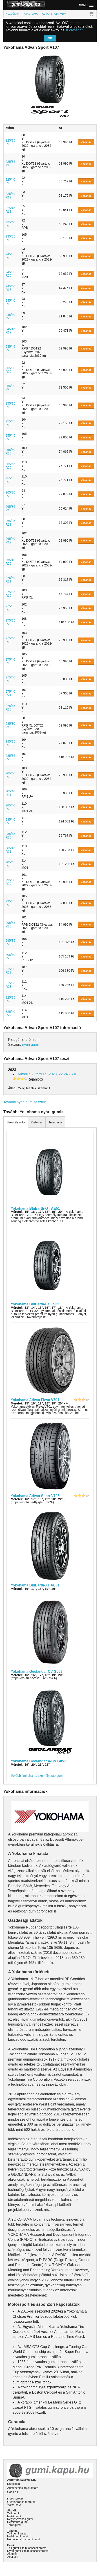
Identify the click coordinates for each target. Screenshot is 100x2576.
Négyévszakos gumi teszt (23, 2539)
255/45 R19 (10, 423)
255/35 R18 (10, 405)
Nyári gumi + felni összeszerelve (28, 2551)
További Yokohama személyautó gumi (37, 1775)
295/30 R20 (10, 881)
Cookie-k (13, 2492)
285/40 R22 (10, 807)
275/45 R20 (10, 707)
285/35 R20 (10, 743)
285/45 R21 (10, 849)
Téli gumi (13, 2513)
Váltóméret (14, 2504)
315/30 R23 (10, 985)
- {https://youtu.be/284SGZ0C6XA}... (38, 1676)
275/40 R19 (10, 661)
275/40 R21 (10, 693)
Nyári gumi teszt (17, 2536)
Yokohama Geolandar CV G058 (36, 1671)
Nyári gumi (14, 2516)
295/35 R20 (10, 903)
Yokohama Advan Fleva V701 (35, 1400)
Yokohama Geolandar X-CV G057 (38, 1761)
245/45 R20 (10, 348)
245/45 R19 (10, 330)
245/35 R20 (10, 273)
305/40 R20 (10, 956)
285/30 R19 (10, 725)
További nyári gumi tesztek (24, 1102)
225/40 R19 (10, 195)
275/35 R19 (10, 593)
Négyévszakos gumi (20, 2519)
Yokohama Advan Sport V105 (35, 1496)
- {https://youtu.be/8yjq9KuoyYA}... (38, 1500)
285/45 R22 (10, 864)
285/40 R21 (10, 793)
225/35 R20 (10, 163)
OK (50, 38)
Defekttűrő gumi (17, 2522)
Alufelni (12, 2553)
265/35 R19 (10, 522)
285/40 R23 (10, 821)
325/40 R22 (10, 1013)
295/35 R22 (10, 942)
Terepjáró (55, 1122)
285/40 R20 (10, 775)
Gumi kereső (15, 2499)
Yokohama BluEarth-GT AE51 (35, 1208)
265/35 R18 (10, 508)
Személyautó (16, 1122)
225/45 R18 (10, 209)
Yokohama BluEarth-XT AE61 (35, 1585)
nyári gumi (30, 1044)
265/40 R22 (10, 561)
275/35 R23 (10, 622)
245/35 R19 (10, 256)
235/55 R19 (10, 238)
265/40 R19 (10, 540)
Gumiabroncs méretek (21, 2502)
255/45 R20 (10, 437)
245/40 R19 (10, 302)
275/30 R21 (10, 579)
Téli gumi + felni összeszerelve (27, 2548)
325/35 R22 (10, 999)
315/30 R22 (10, 970)
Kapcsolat (13, 2483)
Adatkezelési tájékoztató (22, 2488)
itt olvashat (73, 30)
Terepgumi (14, 2525)
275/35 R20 (10, 608)
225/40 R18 (10, 181)
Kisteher (36, 1122)
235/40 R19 (10, 224)
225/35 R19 (10, 142)
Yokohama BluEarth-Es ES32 (35, 1304)
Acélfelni (12, 2556)
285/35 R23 (10, 757)
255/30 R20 (10, 369)
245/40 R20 (10, 316)
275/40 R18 (10, 640)
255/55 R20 (10, 465)
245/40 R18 (10, 288)
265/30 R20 (10, 494)
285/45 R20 (10, 835)
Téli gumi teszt (16, 2533)
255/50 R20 (10, 451)
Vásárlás (86, 142)
